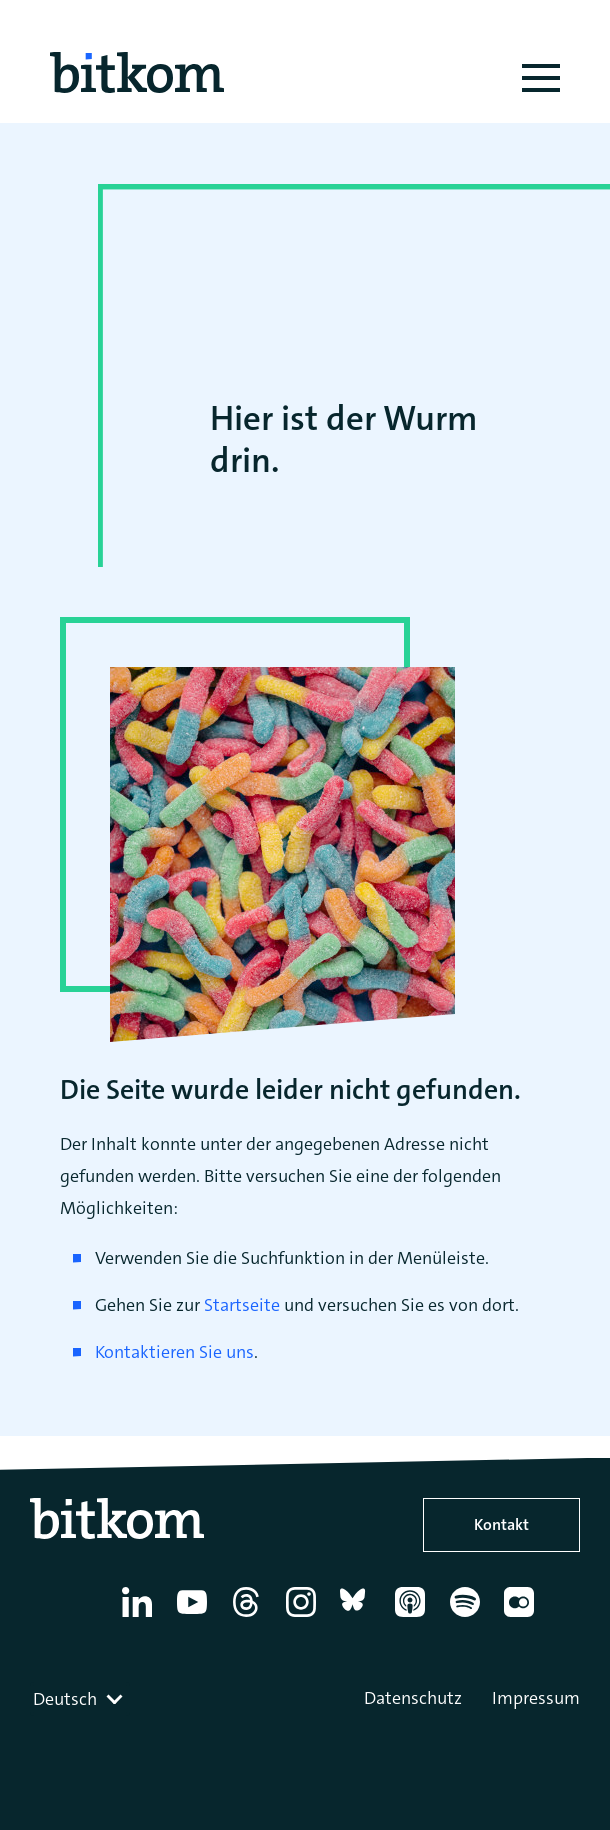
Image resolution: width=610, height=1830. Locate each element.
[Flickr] (522, 1617)
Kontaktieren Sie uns (174, 1352)
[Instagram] (304, 1617)
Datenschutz (413, 1698)
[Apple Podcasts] (413, 1617)
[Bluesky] (358, 1617)
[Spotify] (468, 1617)
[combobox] (80, 1699)
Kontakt (501, 1524)
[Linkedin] (140, 1617)
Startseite (242, 1305)
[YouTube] (195, 1617)
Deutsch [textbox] (65, 1699)
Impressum (536, 1698)
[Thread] (249, 1617)
